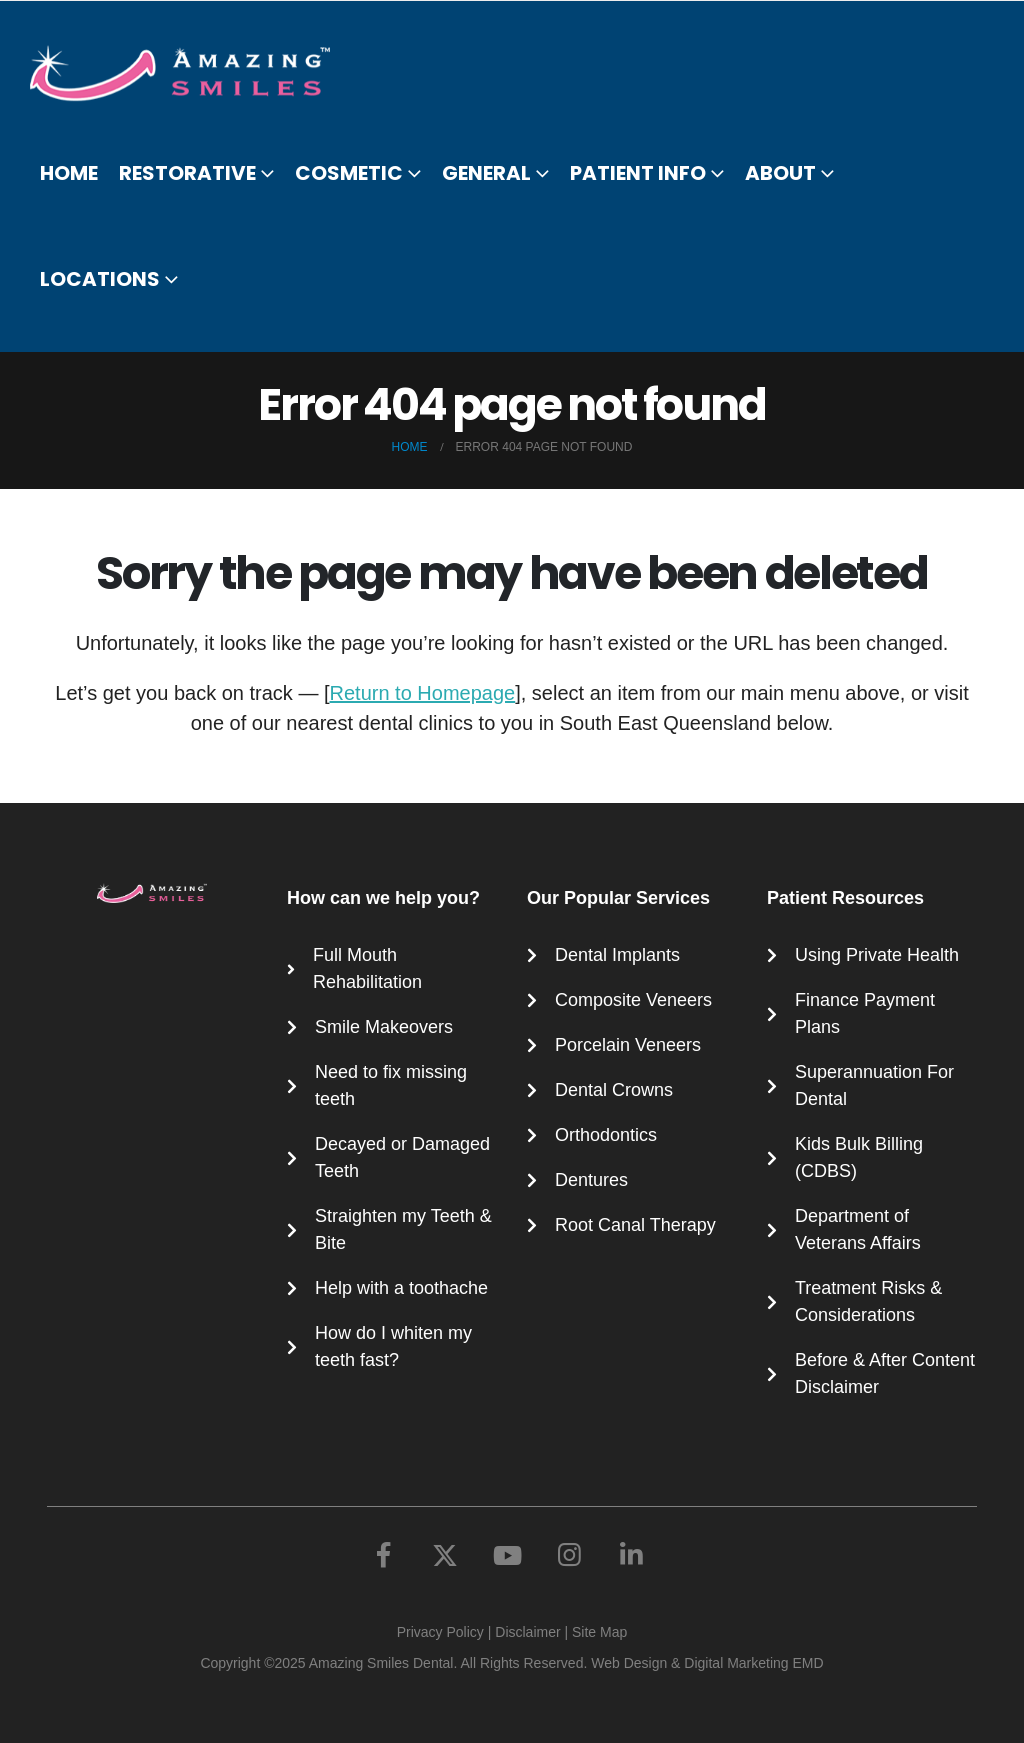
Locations (100, 279)
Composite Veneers (633, 1000)
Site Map (599, 1632)
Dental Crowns (614, 1090)
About (780, 173)
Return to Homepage (423, 693)
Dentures (591, 1180)
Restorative (187, 173)
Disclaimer (527, 1632)
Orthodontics (606, 1135)
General (486, 173)
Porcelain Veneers (628, 1045)
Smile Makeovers (384, 1027)
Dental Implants (617, 955)
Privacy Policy (440, 1632)
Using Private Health (877, 955)
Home (69, 173)
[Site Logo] (192, 73)
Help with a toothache (401, 1288)
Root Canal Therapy (635, 1225)
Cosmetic (349, 173)
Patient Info (638, 173)
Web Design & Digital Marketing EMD (707, 1663)
